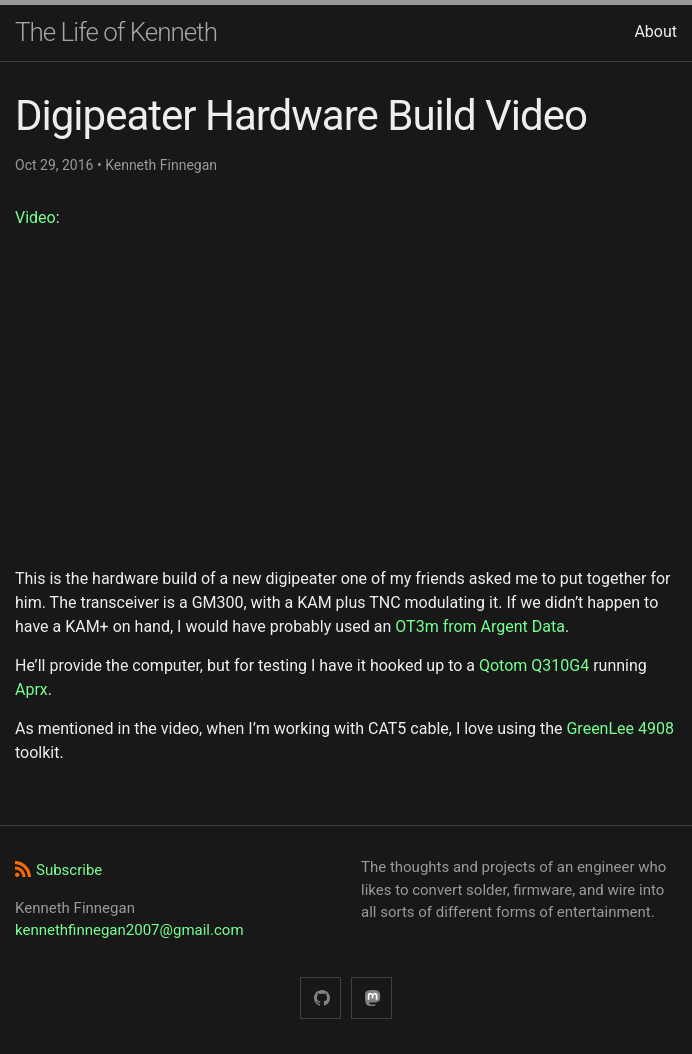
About (655, 31)
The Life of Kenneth (116, 32)
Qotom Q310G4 (534, 665)
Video (35, 217)
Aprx (31, 689)
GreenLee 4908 (620, 728)
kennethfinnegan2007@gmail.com (129, 930)
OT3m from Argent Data (480, 626)
